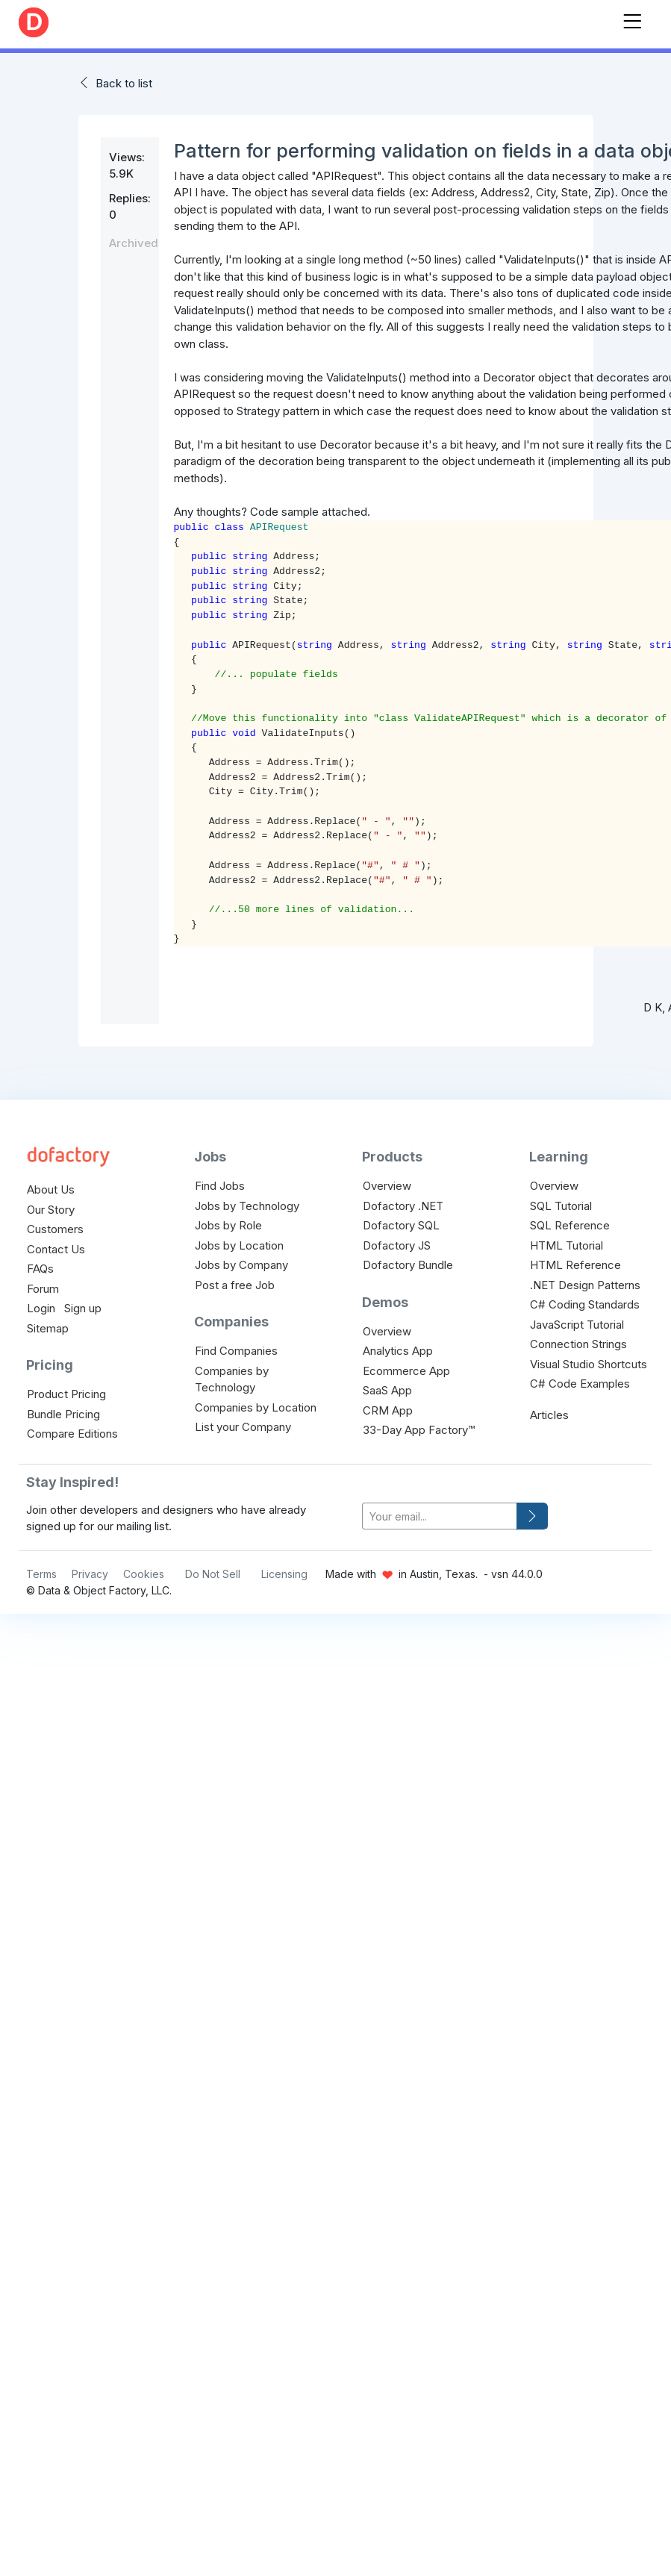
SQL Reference (570, 1225)
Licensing (284, 1574)
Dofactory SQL (401, 1225)
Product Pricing (66, 1394)
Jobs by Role (228, 1225)
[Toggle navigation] (632, 18)
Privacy (90, 1574)
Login (41, 1308)
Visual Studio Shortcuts (588, 1364)
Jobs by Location (239, 1245)
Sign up (83, 1308)
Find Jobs (220, 1186)
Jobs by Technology (247, 1206)
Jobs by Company (241, 1265)
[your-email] (440, 1516)
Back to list (124, 83)
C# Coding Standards (585, 1304)
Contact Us (56, 1249)
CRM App (388, 1410)
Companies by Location (255, 1407)
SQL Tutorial (561, 1206)
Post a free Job (235, 1285)
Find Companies (236, 1351)
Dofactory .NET (403, 1206)
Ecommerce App (406, 1371)
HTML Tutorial (566, 1245)
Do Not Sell (212, 1574)
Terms (41, 1574)
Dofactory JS (397, 1245)
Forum (43, 1289)
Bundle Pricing (63, 1414)
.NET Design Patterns (585, 1285)
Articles (549, 1415)
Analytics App (398, 1351)
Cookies (143, 1574)
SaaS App (387, 1390)
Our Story (51, 1210)
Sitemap (48, 1328)
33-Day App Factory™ (419, 1430)
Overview (387, 1186)
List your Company (243, 1427)
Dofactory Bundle (408, 1265)
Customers (55, 1229)
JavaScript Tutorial (577, 1324)
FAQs (40, 1269)
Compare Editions (72, 1433)
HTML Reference (575, 1265)
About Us (51, 1189)
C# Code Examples (580, 1383)
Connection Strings (578, 1344)
